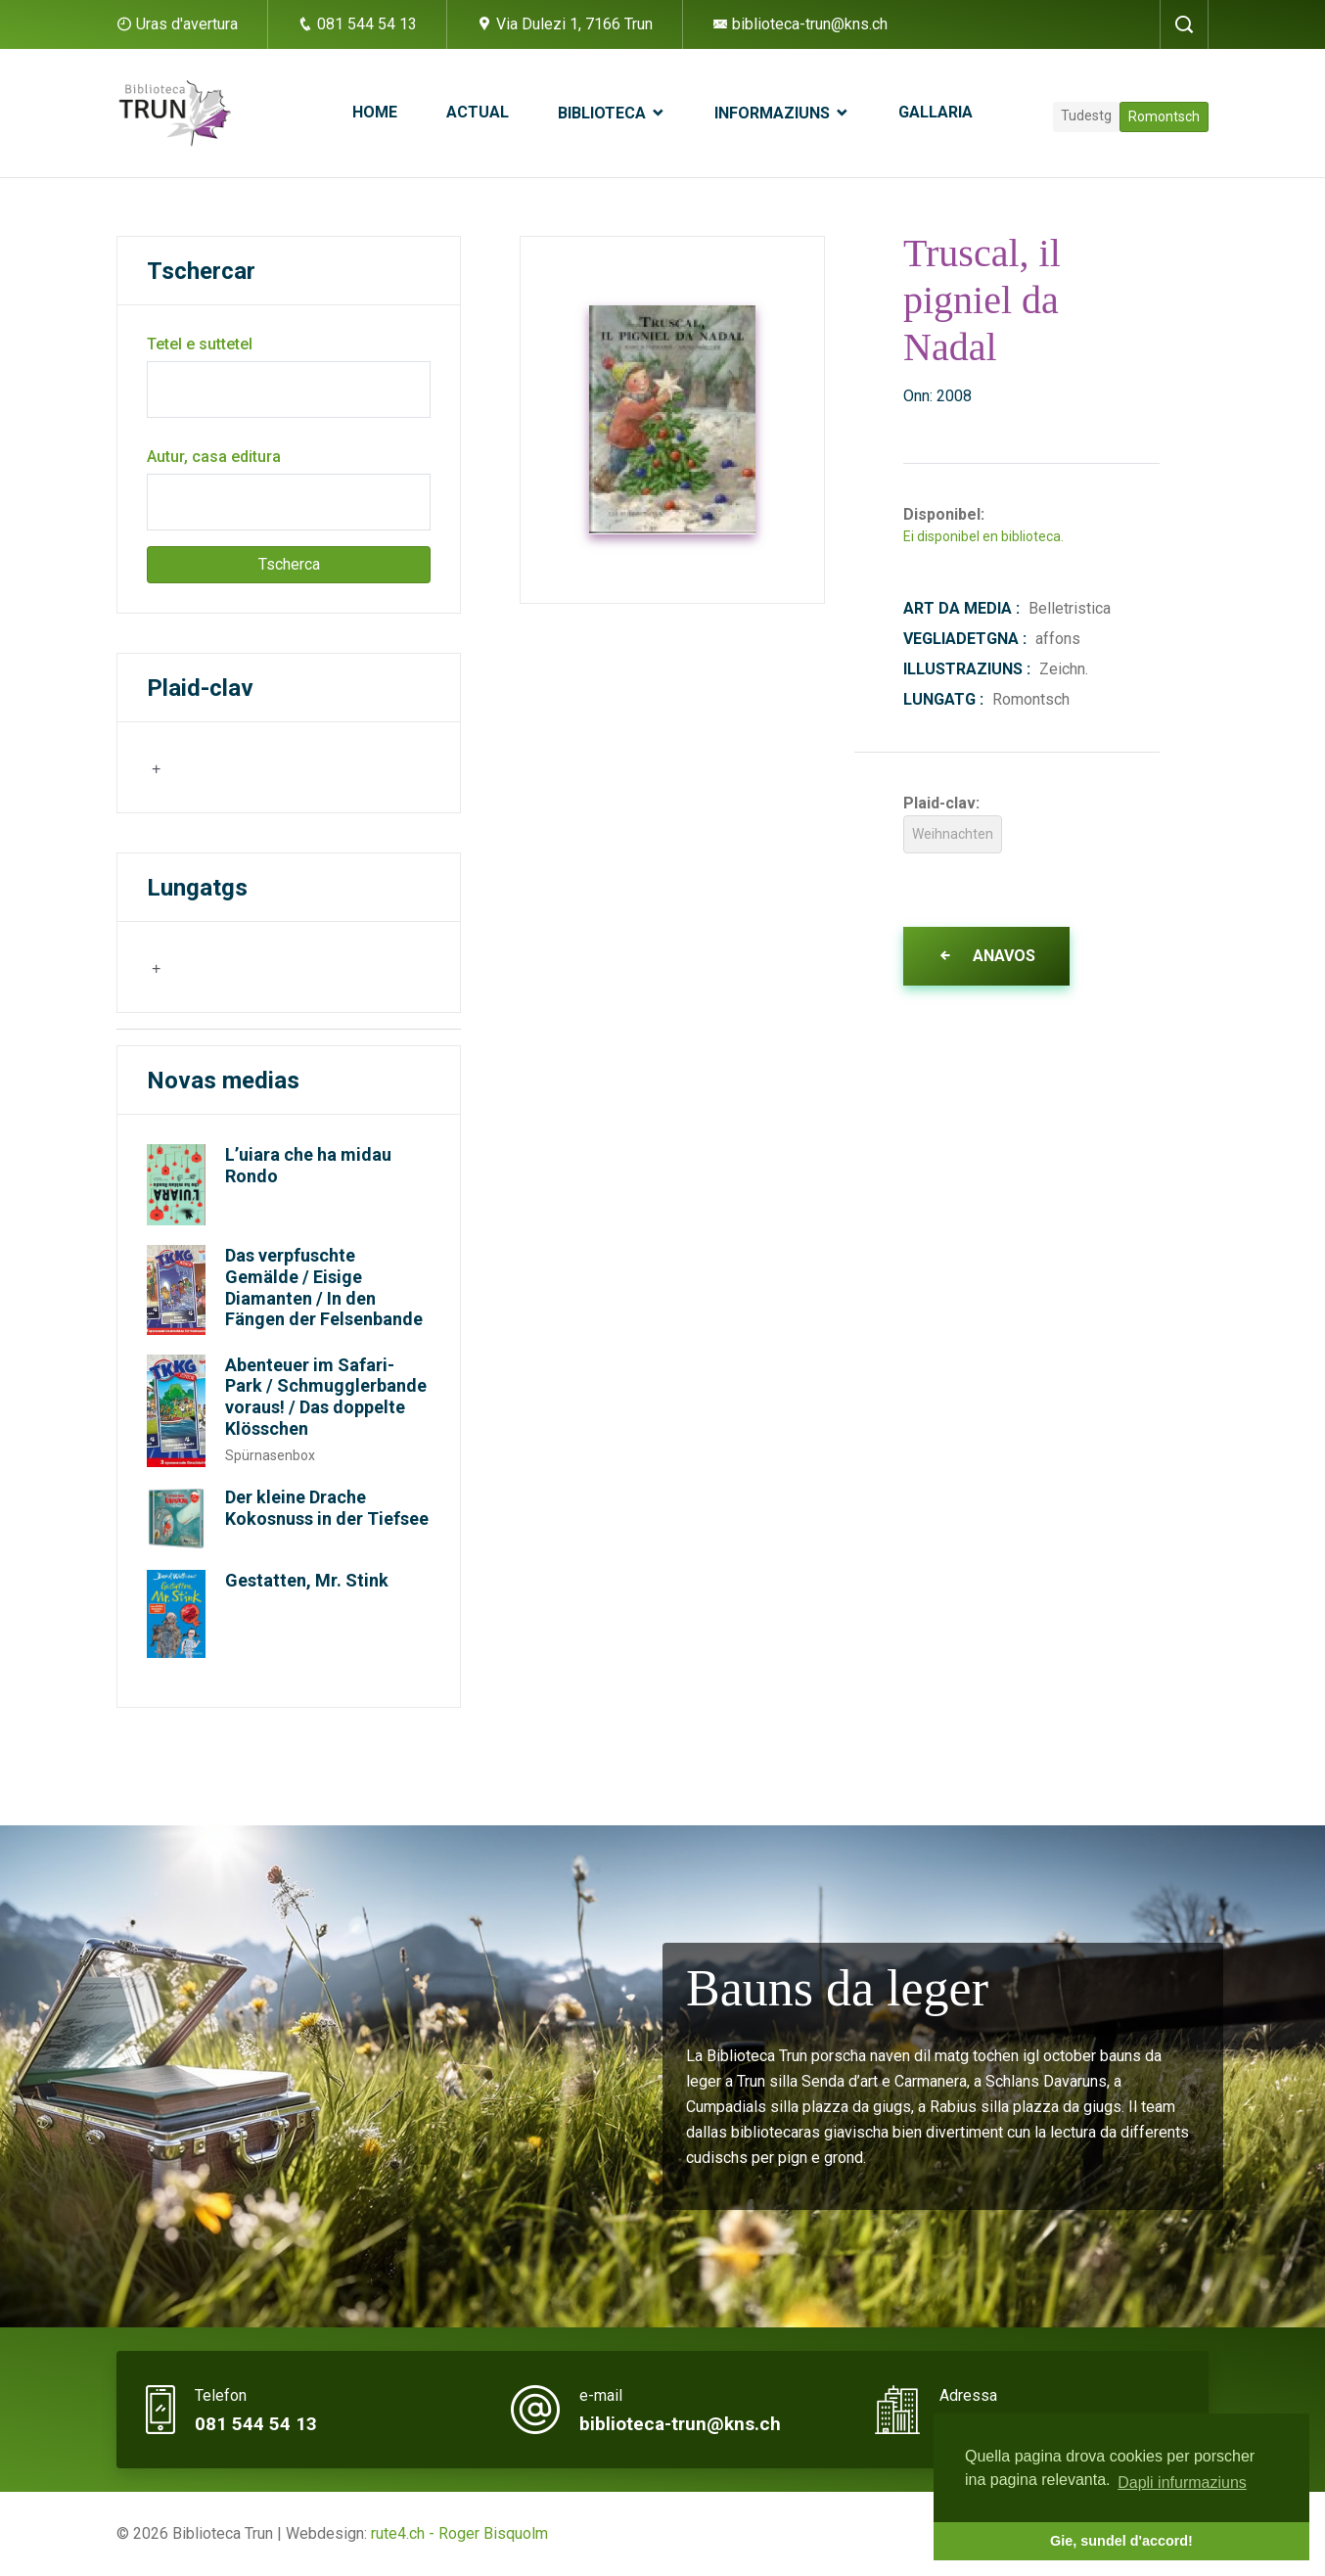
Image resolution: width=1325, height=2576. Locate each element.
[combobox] (244, 767)
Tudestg (1086, 115)
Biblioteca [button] (604, 113)
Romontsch (1164, 116)
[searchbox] (247, 766)
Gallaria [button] (935, 112)
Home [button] (374, 112)
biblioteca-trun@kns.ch (800, 24)
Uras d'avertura (187, 24)
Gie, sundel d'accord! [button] (1121, 2541)
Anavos (986, 955)
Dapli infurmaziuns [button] (1182, 2482)
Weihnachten (952, 834)
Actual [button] (477, 112)
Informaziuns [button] (774, 113)
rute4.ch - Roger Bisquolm (459, 2533)
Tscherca (289, 564)
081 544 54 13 (357, 24)
